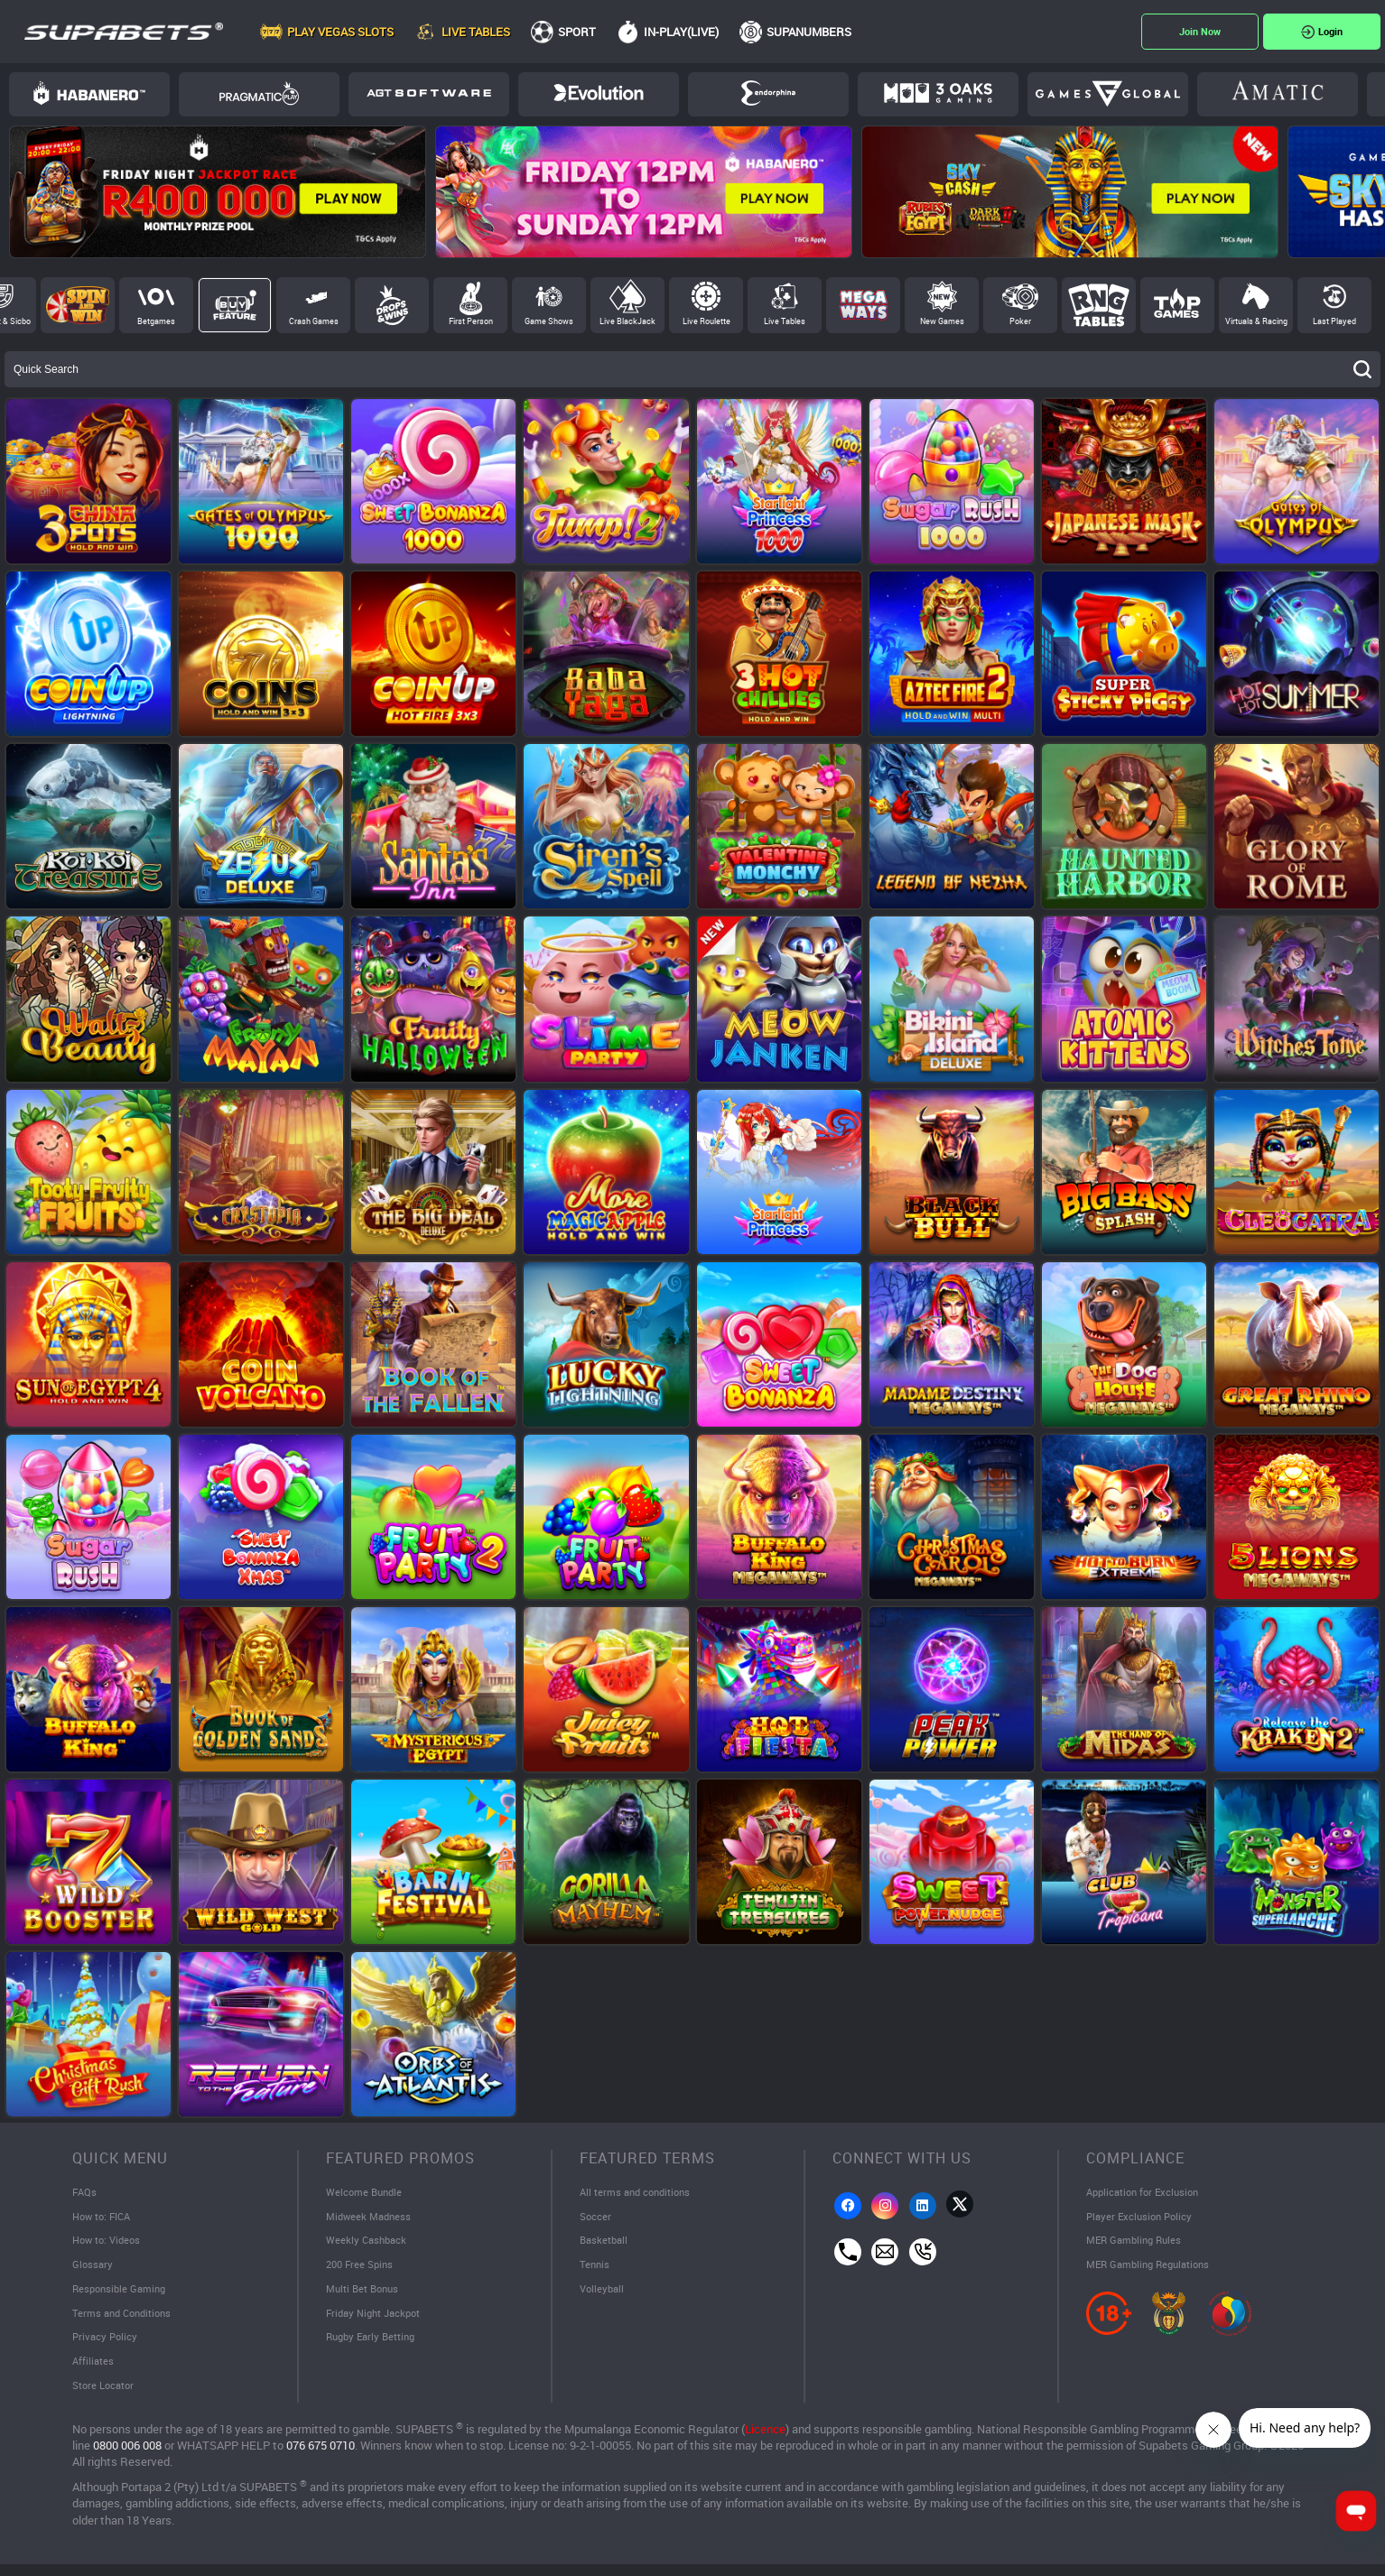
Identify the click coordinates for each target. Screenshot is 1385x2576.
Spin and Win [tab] (78, 305)
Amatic (1277, 90)
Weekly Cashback (369, 2244)
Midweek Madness (371, 2218)
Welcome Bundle (366, 2193)
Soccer (596, 2218)
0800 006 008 (127, 2455)
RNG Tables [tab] (1099, 305)
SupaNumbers (809, 31)
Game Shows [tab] (549, 321)
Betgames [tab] (156, 321)
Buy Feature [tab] (235, 305)
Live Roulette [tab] (706, 321)
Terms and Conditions (125, 2319)
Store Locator (104, 2395)
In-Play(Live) (681, 31)
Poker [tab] (1020, 321)
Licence (765, 2439)
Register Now (1200, 32)
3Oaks (938, 93)
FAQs (85, 2193)
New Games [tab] (942, 321)
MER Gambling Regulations (1153, 2269)
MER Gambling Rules (1137, 2244)
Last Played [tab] (1334, 321)
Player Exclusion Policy (1142, 2218)
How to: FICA (104, 2218)
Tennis (595, 2269)
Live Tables (476, 31)
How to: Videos (109, 2244)
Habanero (89, 93)
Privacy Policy (106, 2345)
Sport (577, 31)
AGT (429, 93)
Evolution (598, 93)
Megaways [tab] (863, 305)
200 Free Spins (362, 2269)
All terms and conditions (639, 2193)
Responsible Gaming (122, 2294)
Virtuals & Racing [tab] (1256, 321)
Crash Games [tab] (314, 321)
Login (1330, 31)
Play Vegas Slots (340, 31)
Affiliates (94, 2370)
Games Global (1108, 93)
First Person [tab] (471, 321)
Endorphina (768, 93)
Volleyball (603, 2294)
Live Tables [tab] (784, 321)
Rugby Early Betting (374, 2345)
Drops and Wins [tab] (392, 305)
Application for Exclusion (1147, 2193)
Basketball (605, 2244)
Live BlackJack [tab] (627, 321)
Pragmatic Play (259, 93)
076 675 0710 (320, 2455)
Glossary (93, 2269)
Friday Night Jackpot (377, 2319)
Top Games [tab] (1177, 305)
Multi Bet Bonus (365, 2294)
